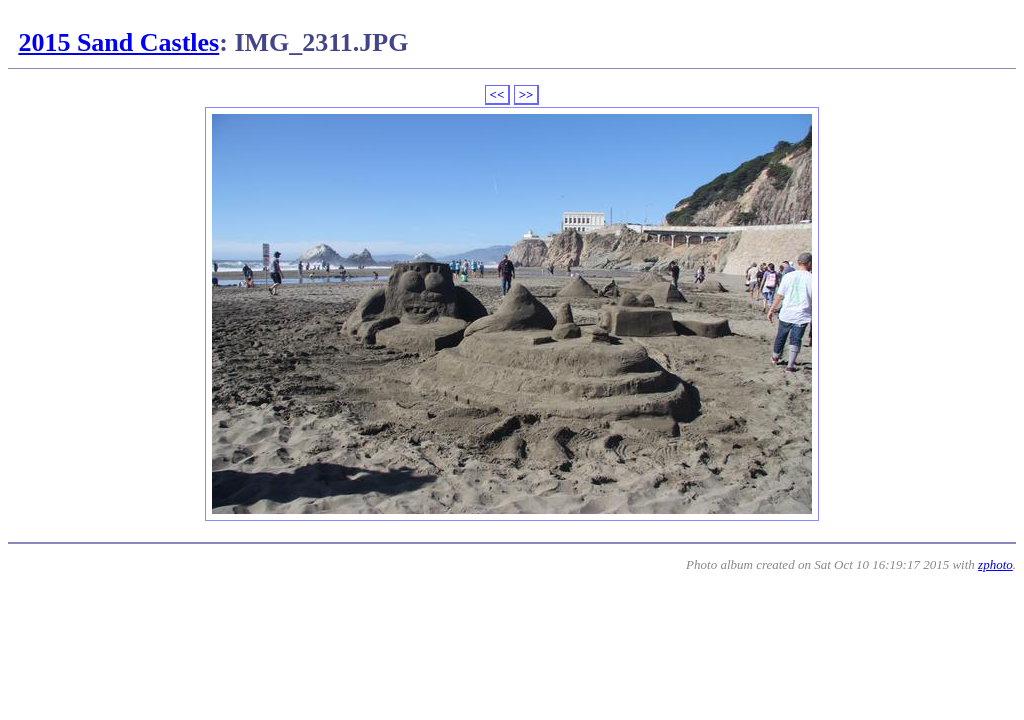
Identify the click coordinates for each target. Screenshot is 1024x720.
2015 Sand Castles (118, 42)
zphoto (995, 564)
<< (497, 94)
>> (526, 94)
